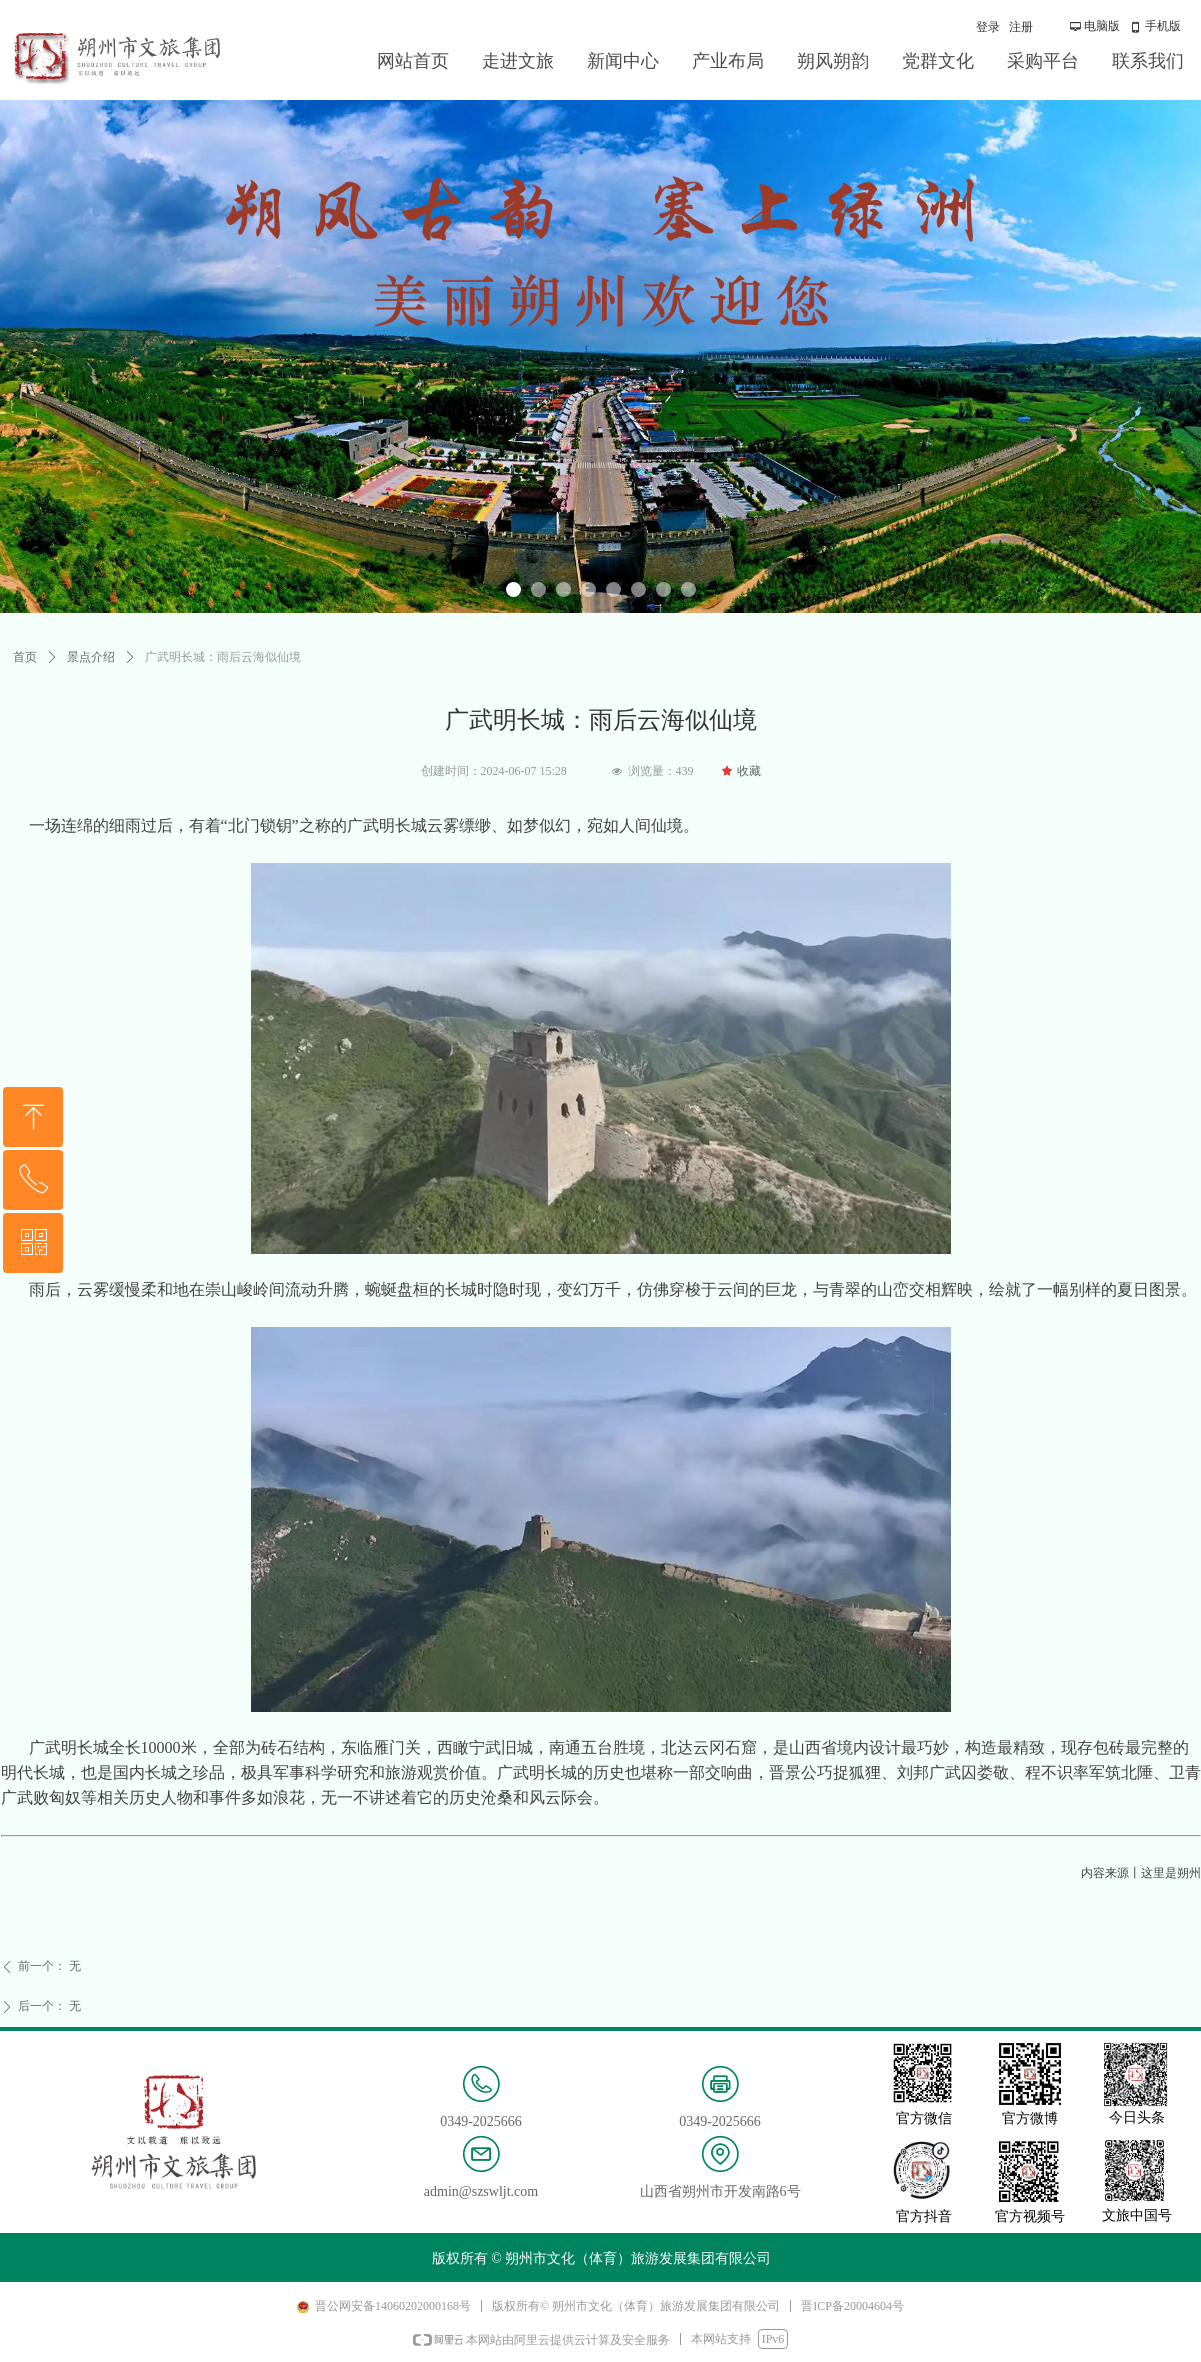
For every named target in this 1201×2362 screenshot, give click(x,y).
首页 (25, 657)
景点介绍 (91, 657)
